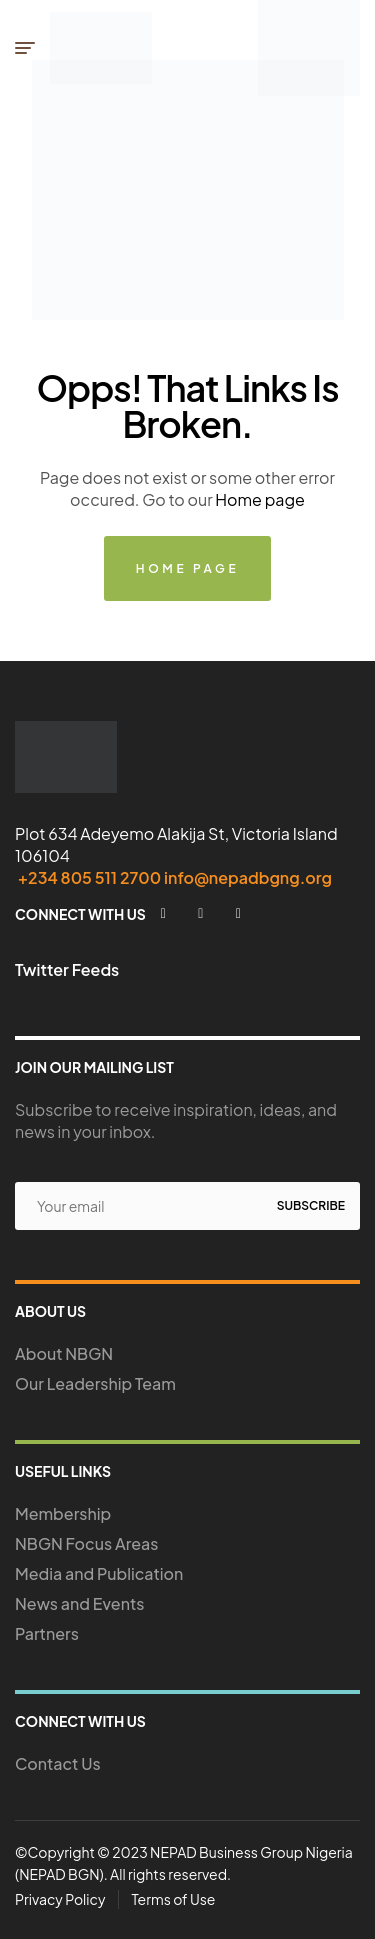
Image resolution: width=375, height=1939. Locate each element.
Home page (260, 499)
